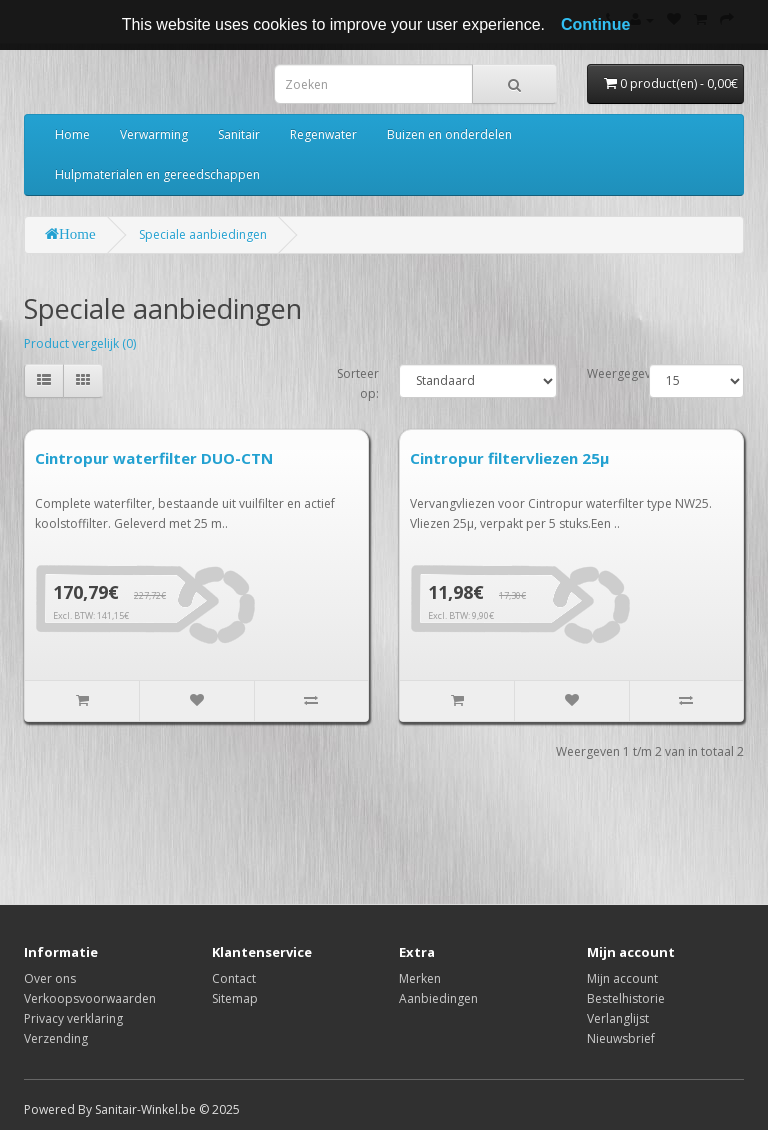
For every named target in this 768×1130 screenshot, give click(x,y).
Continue (595, 24)
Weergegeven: (627, 373)
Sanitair (239, 134)
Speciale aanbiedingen (203, 234)
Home (72, 134)
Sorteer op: (358, 383)
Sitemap (235, 998)
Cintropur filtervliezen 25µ (509, 458)
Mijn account (622, 978)
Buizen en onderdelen (449, 134)
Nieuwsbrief (621, 1038)
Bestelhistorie (626, 998)
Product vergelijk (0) (80, 343)
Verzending (56, 1038)
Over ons (50, 978)
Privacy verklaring (73, 1018)
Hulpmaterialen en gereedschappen (157, 174)
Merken (420, 978)
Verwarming (154, 134)
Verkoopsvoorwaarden (90, 998)
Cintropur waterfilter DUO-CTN (154, 458)
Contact (234, 978)
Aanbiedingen (438, 998)
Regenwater (323, 134)
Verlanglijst (618, 1018)
